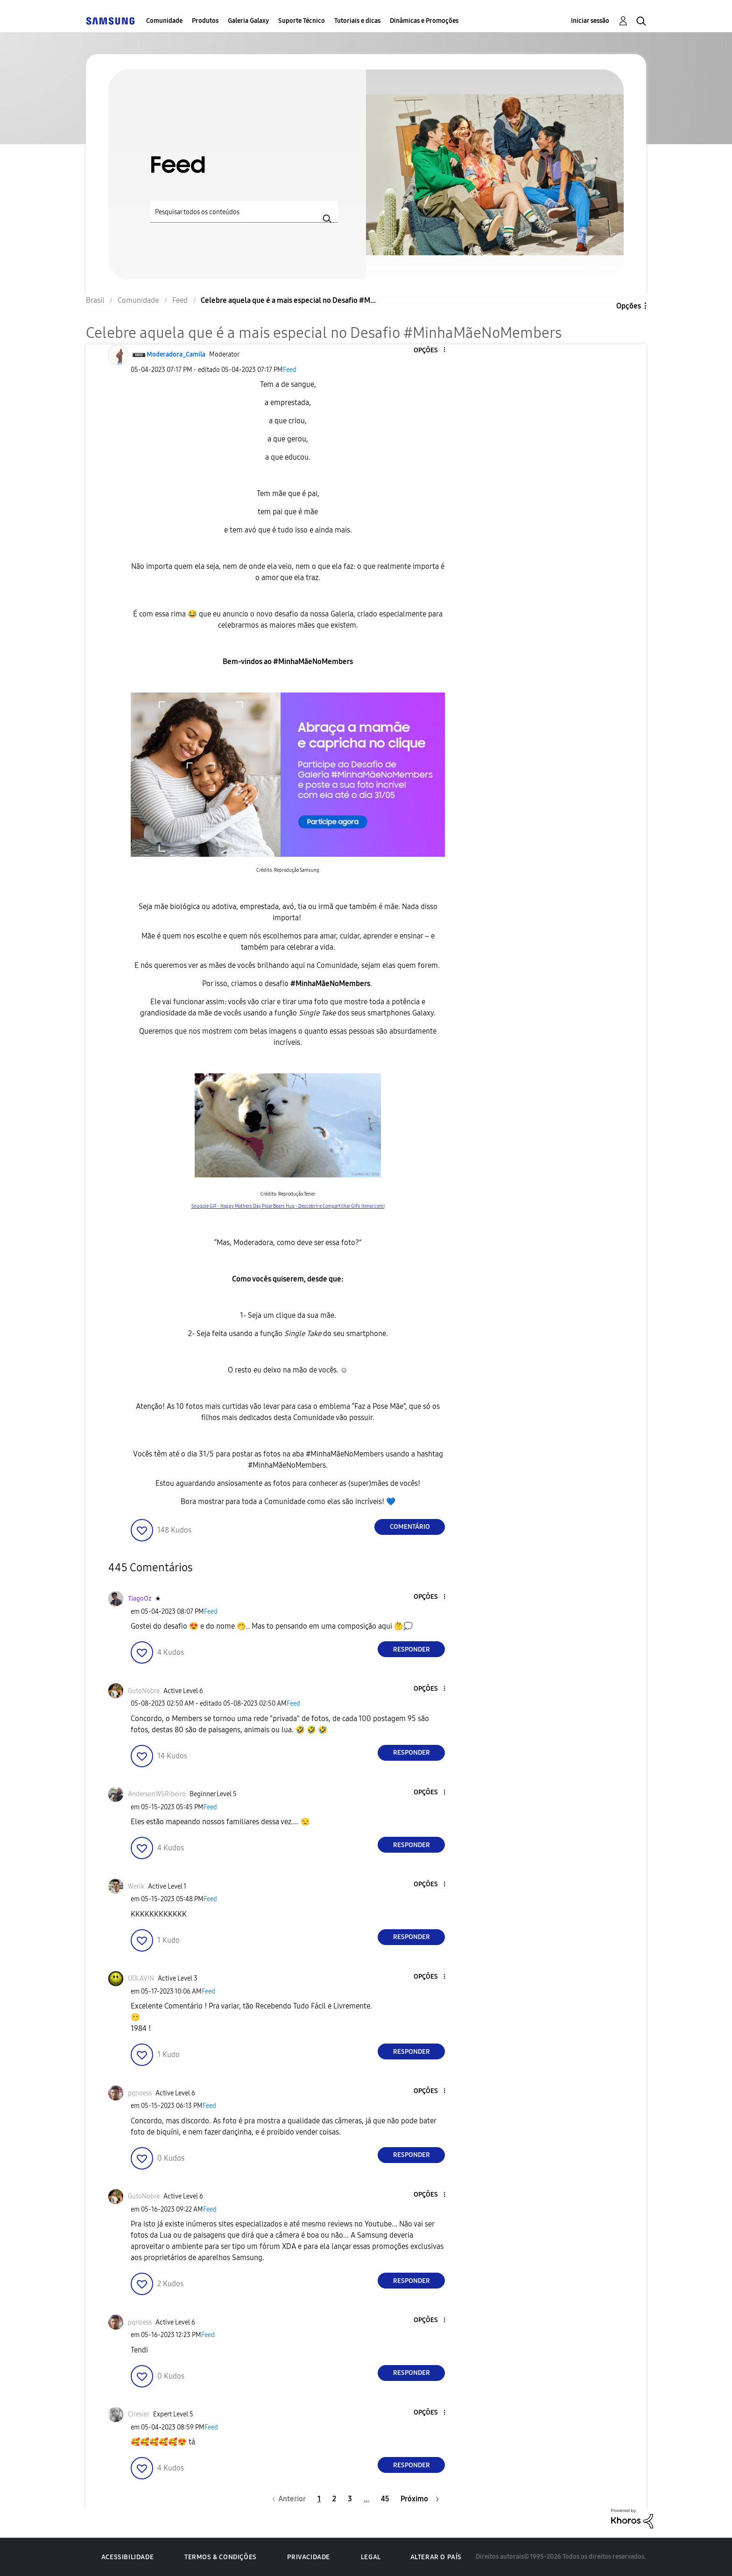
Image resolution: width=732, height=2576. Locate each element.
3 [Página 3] (350, 2498)
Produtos (205, 21)
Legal (371, 2557)
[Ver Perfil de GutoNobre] (144, 1691)
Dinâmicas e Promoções (424, 21)
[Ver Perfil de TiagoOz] (139, 1599)
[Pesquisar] (244, 212)
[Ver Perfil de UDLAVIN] (141, 1978)
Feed (289, 370)
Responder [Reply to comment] (411, 1649)
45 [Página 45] (385, 2498)
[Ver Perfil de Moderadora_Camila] (176, 354)
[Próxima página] (419, 2498)
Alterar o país (436, 2557)
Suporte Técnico (301, 21)
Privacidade (308, 2557)
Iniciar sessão (590, 21)
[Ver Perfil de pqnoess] (140, 2093)
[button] (429, 350)
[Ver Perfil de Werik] (136, 1886)
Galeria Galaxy (248, 21)
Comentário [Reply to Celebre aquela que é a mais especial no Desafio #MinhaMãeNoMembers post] (410, 1527)
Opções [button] (628, 305)
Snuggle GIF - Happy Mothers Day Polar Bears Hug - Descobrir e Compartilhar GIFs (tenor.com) (288, 1206)
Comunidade (164, 21)
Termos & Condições (220, 2557)
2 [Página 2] (334, 2498)
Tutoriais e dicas (357, 21)
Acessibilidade (127, 2557)
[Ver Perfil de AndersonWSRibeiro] (157, 1794)
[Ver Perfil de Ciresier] (138, 2414)
